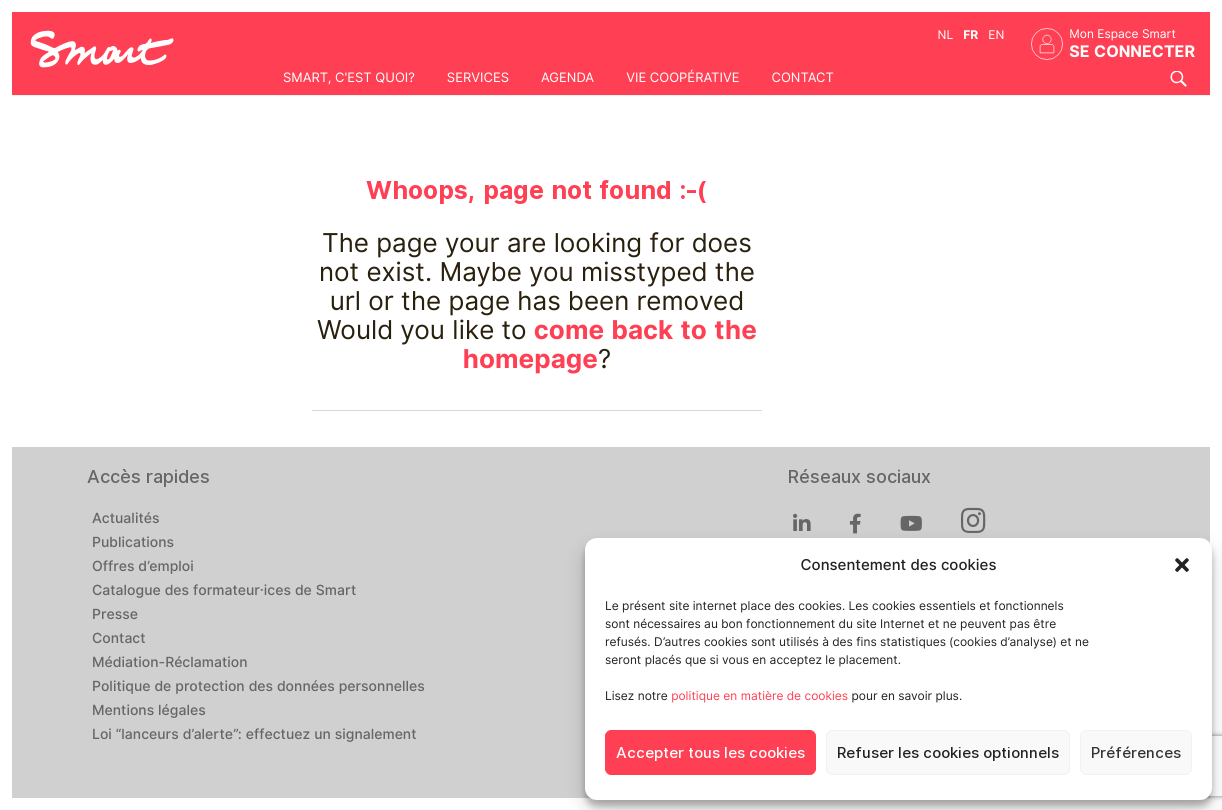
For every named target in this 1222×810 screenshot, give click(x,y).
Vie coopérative (682, 78)
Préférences (1136, 753)
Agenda (567, 78)
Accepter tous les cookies (710, 753)
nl (946, 34)
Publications (133, 543)
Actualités (125, 519)
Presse (115, 615)
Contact (802, 78)
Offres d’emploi (143, 567)
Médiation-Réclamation (170, 663)
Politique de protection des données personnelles (258, 687)
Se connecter (1132, 51)
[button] (1182, 565)
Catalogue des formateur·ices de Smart (224, 591)
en (996, 34)
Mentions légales (149, 711)
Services (478, 78)
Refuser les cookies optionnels (948, 753)
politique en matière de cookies (759, 695)
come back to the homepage (610, 345)
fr (970, 34)
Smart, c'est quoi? (349, 78)
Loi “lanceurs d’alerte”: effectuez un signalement (254, 735)
